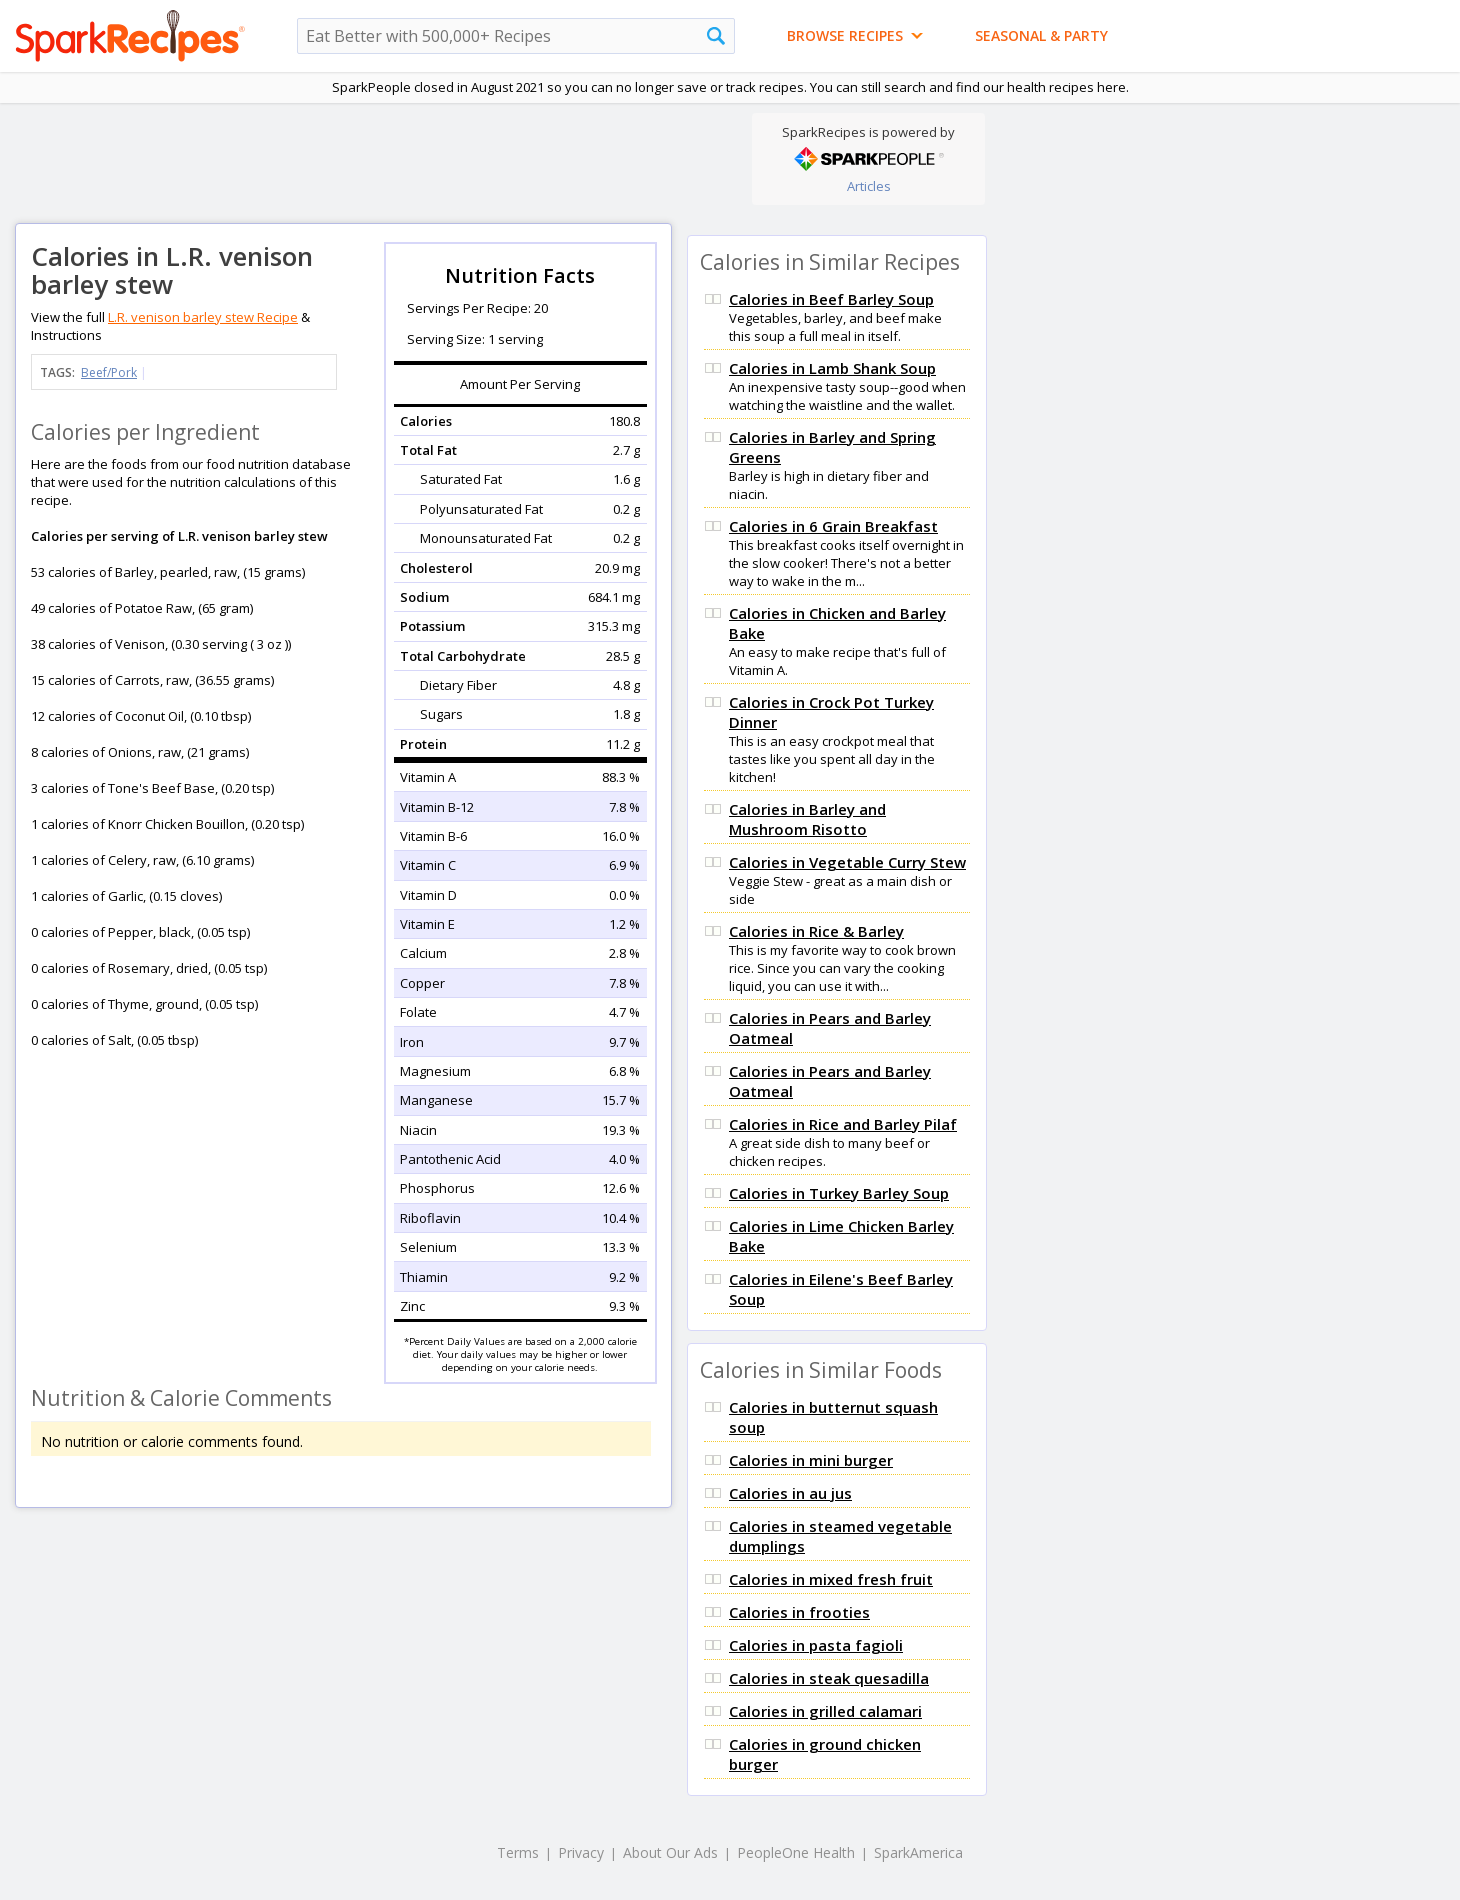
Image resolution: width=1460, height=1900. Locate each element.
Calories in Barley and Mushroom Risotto (807, 819)
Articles (869, 186)
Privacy (581, 1852)
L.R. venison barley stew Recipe (203, 317)
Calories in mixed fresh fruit (831, 1579)
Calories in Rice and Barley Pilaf (843, 1124)
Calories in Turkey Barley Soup (839, 1193)
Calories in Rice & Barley (816, 931)
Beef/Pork (109, 372)
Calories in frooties (799, 1612)
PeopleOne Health (796, 1852)
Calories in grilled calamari (825, 1711)
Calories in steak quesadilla (829, 1678)
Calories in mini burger (811, 1460)
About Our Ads (670, 1852)
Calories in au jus (790, 1493)
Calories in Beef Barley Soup (831, 299)
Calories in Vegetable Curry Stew (847, 862)
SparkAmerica (918, 1852)
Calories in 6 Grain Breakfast (833, 526)
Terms (518, 1852)
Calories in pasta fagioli (816, 1645)
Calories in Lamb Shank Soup (832, 368)
